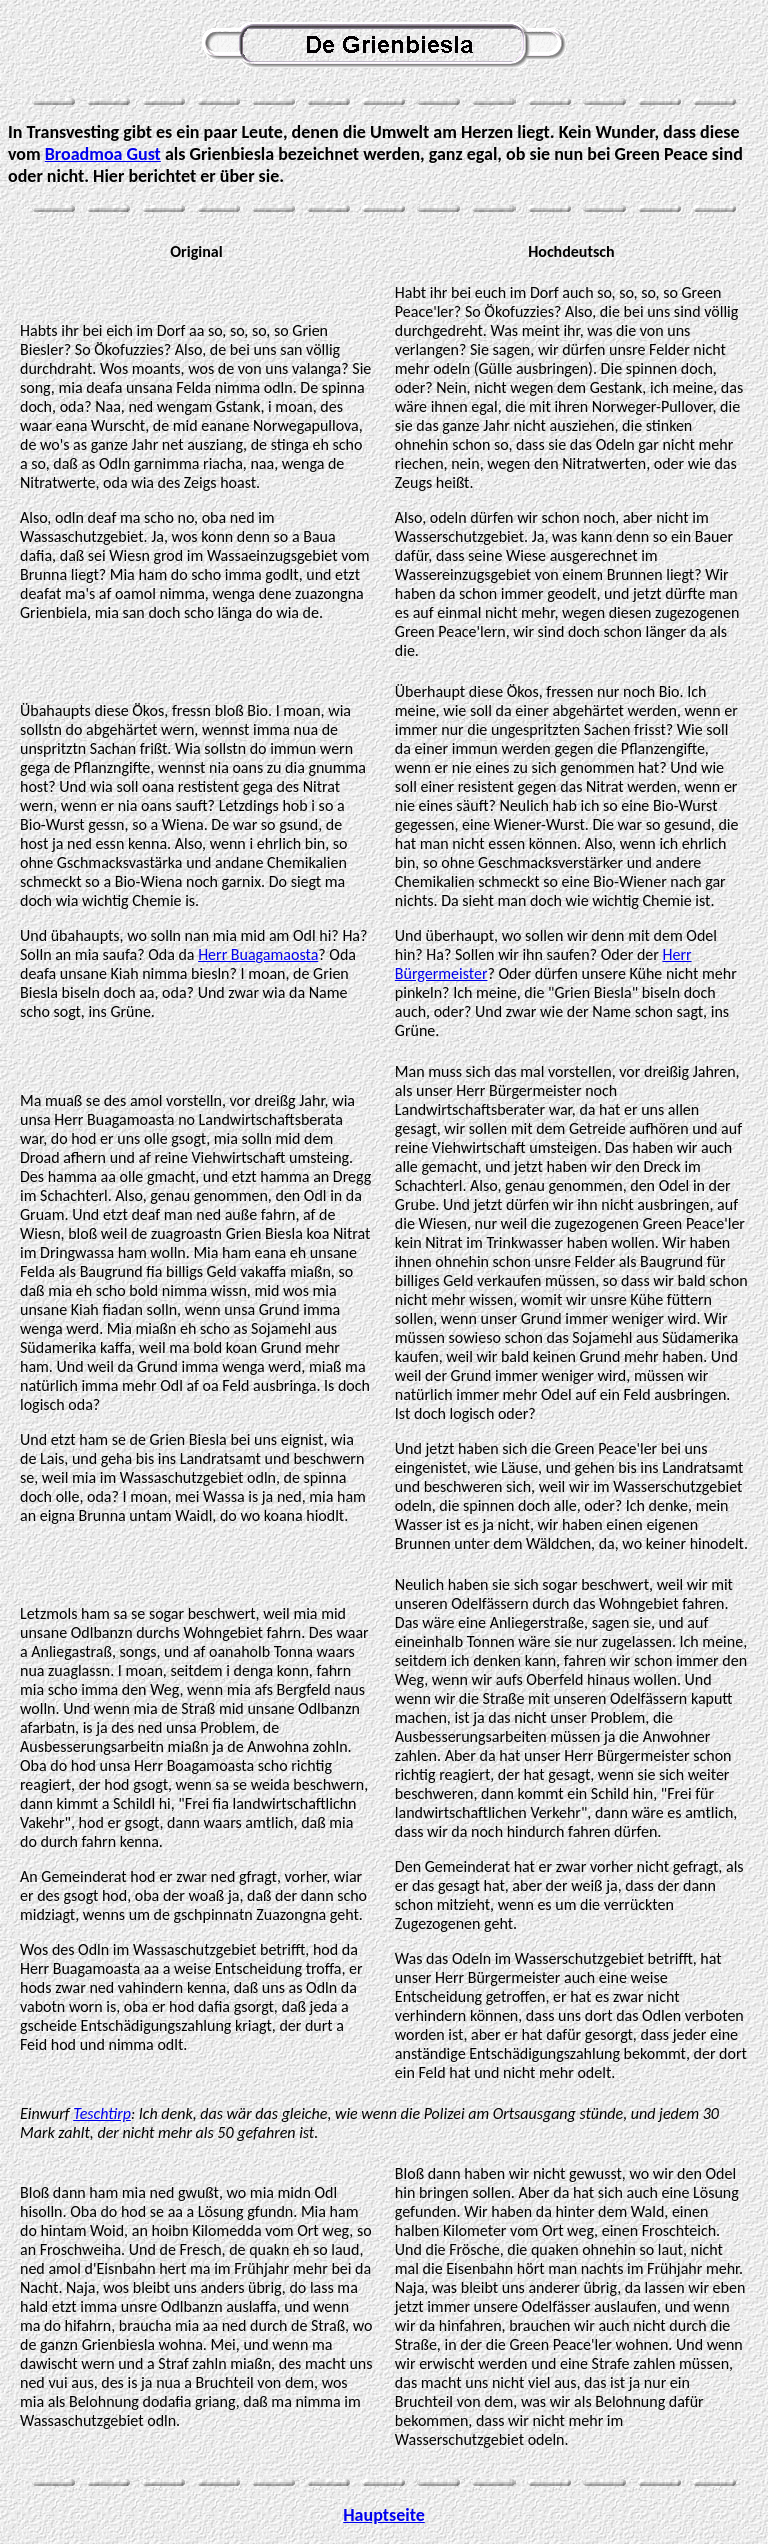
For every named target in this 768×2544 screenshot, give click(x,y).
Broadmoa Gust (103, 154)
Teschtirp (102, 2113)
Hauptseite (383, 2515)
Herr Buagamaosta (258, 954)
